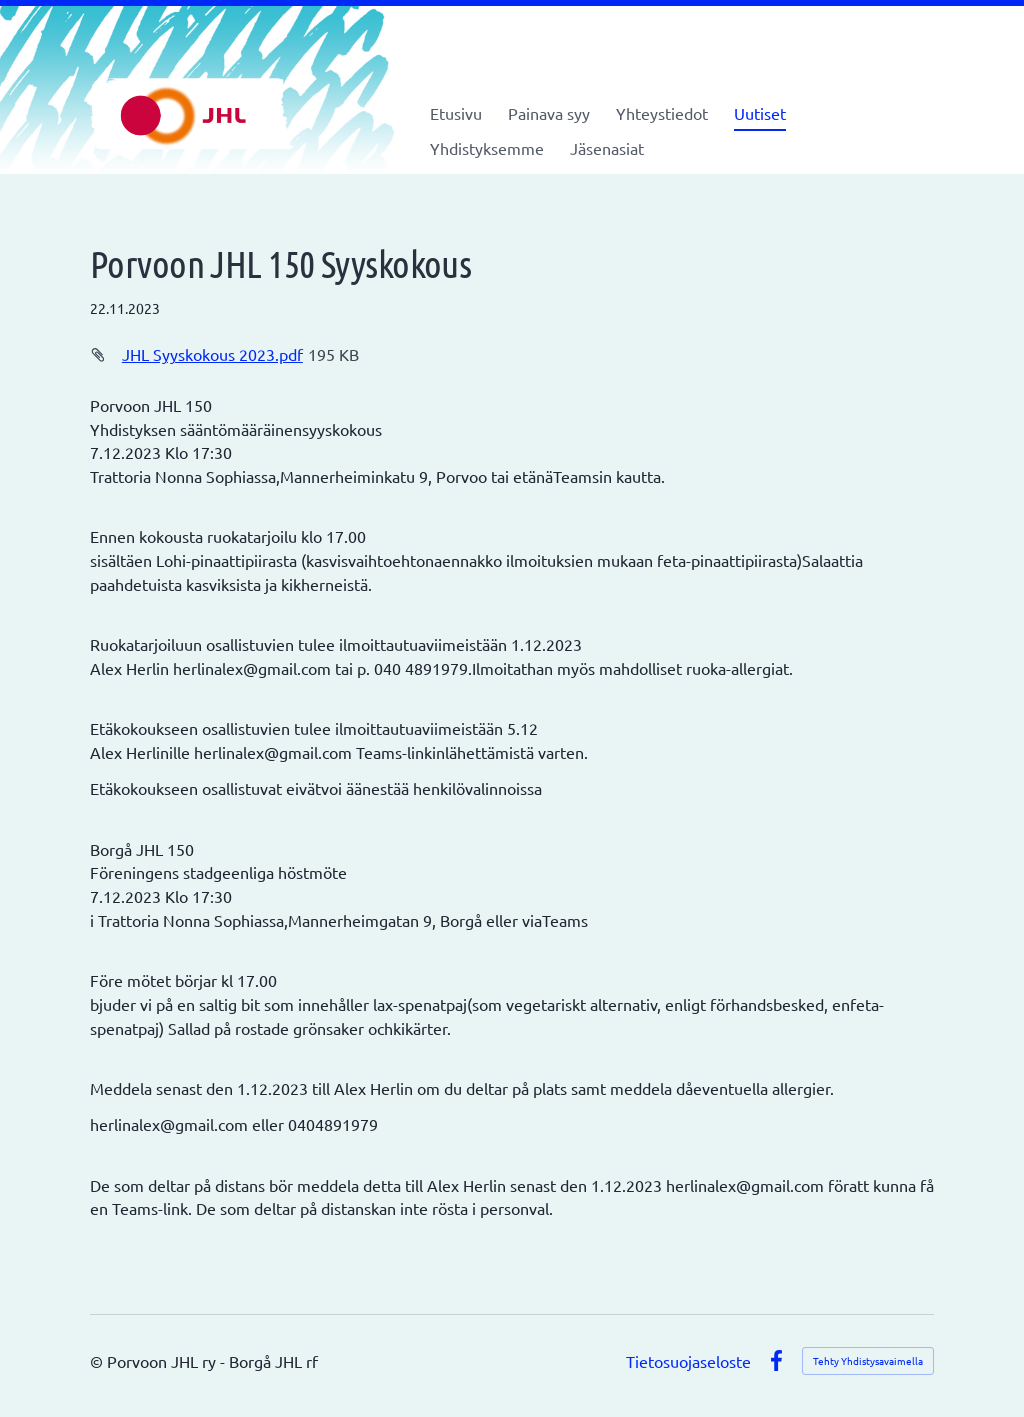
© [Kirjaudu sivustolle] (98, 1361)
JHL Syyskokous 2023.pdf (212, 354)
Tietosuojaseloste (688, 1361)
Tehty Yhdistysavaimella (868, 1360)
